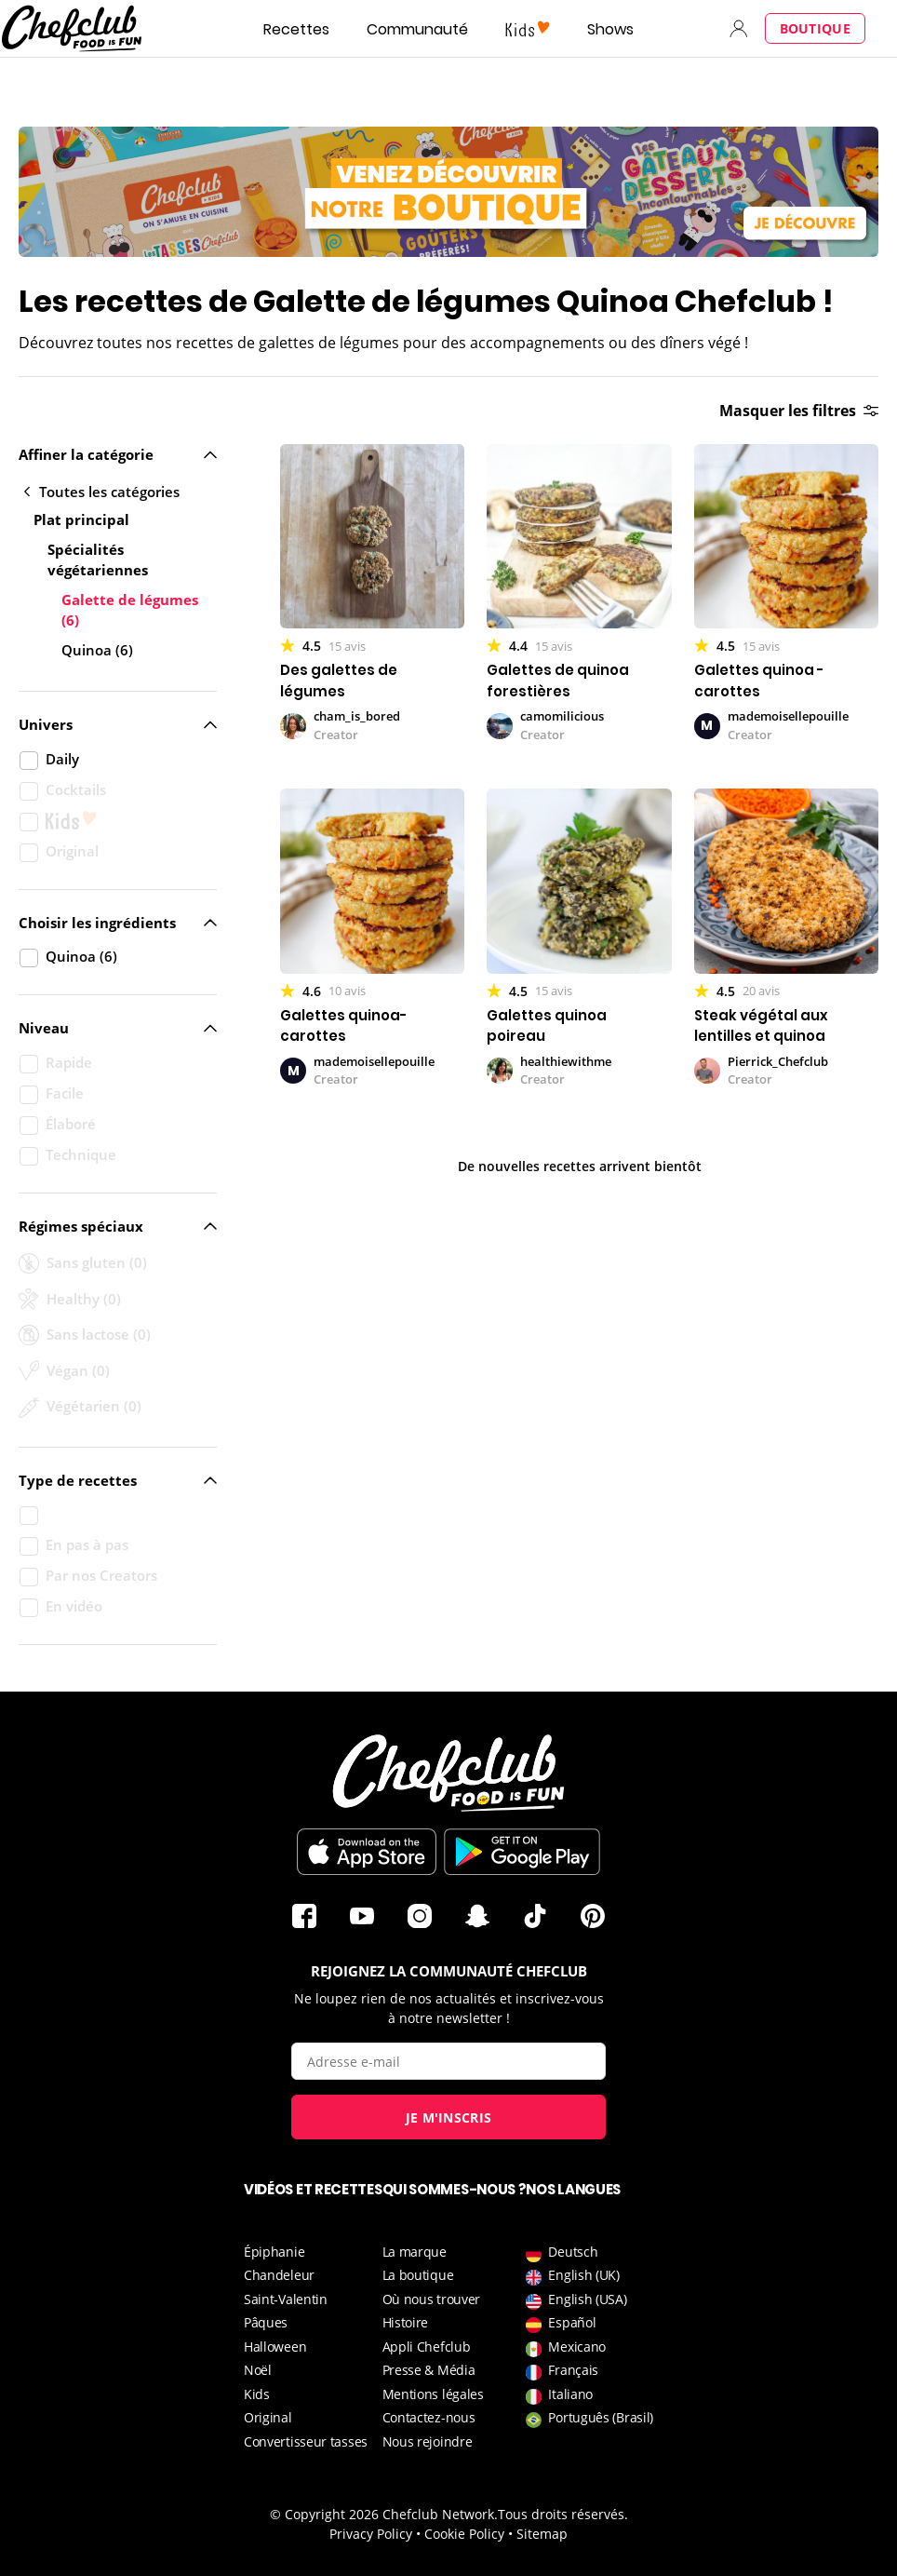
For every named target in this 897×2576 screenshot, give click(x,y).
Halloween (275, 2346)
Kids (257, 2394)
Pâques (266, 2322)
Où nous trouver (431, 2299)
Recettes (296, 29)
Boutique (815, 28)
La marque (414, 2251)
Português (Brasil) (589, 2417)
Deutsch (561, 2251)
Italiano (559, 2394)
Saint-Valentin (286, 2299)
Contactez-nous (428, 2417)
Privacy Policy (370, 2533)
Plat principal (81, 519)
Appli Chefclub (426, 2346)
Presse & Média (428, 2370)
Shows (610, 29)
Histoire (405, 2322)
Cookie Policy (464, 2533)
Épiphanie (274, 2251)
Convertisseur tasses (306, 2441)
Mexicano (566, 2346)
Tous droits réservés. (563, 2514)
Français (562, 2370)
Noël (258, 2370)
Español (561, 2322)
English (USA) (576, 2299)
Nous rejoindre (427, 2441)
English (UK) (572, 2275)
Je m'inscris (449, 2117)
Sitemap (542, 2533)
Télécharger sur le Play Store (522, 1851)
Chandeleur (279, 2275)
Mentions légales (433, 2394)
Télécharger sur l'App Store (366, 1851)
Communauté (417, 29)
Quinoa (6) (97, 650)
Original (268, 2417)
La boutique (418, 2275)
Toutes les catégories (102, 491)
